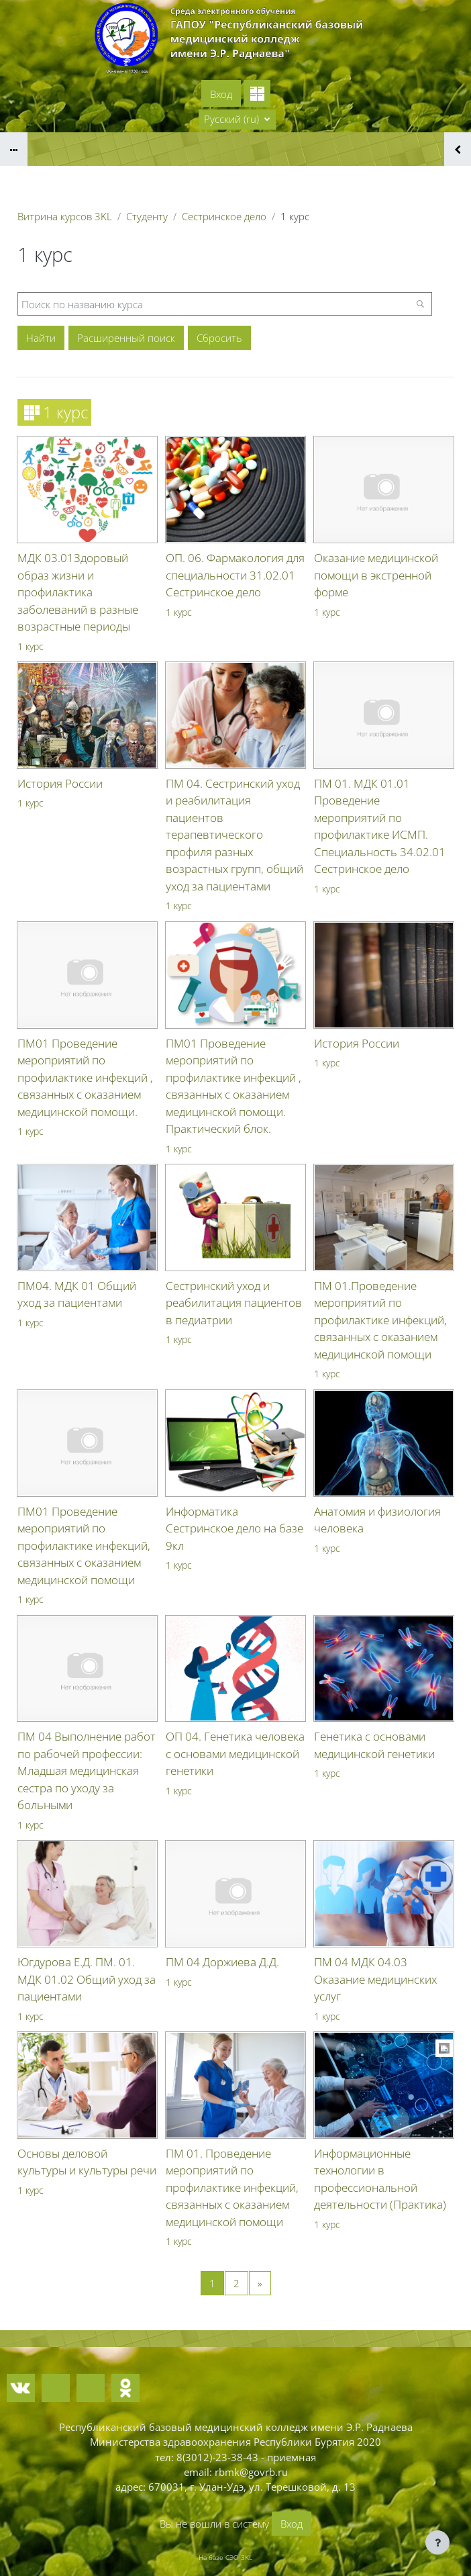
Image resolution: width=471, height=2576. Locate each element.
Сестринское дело (224, 216)
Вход (221, 94)
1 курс (30, 646)
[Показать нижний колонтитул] (437, 2542)
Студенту (147, 216)
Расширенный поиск (126, 337)
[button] (237, 119)
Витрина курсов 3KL (64, 216)
